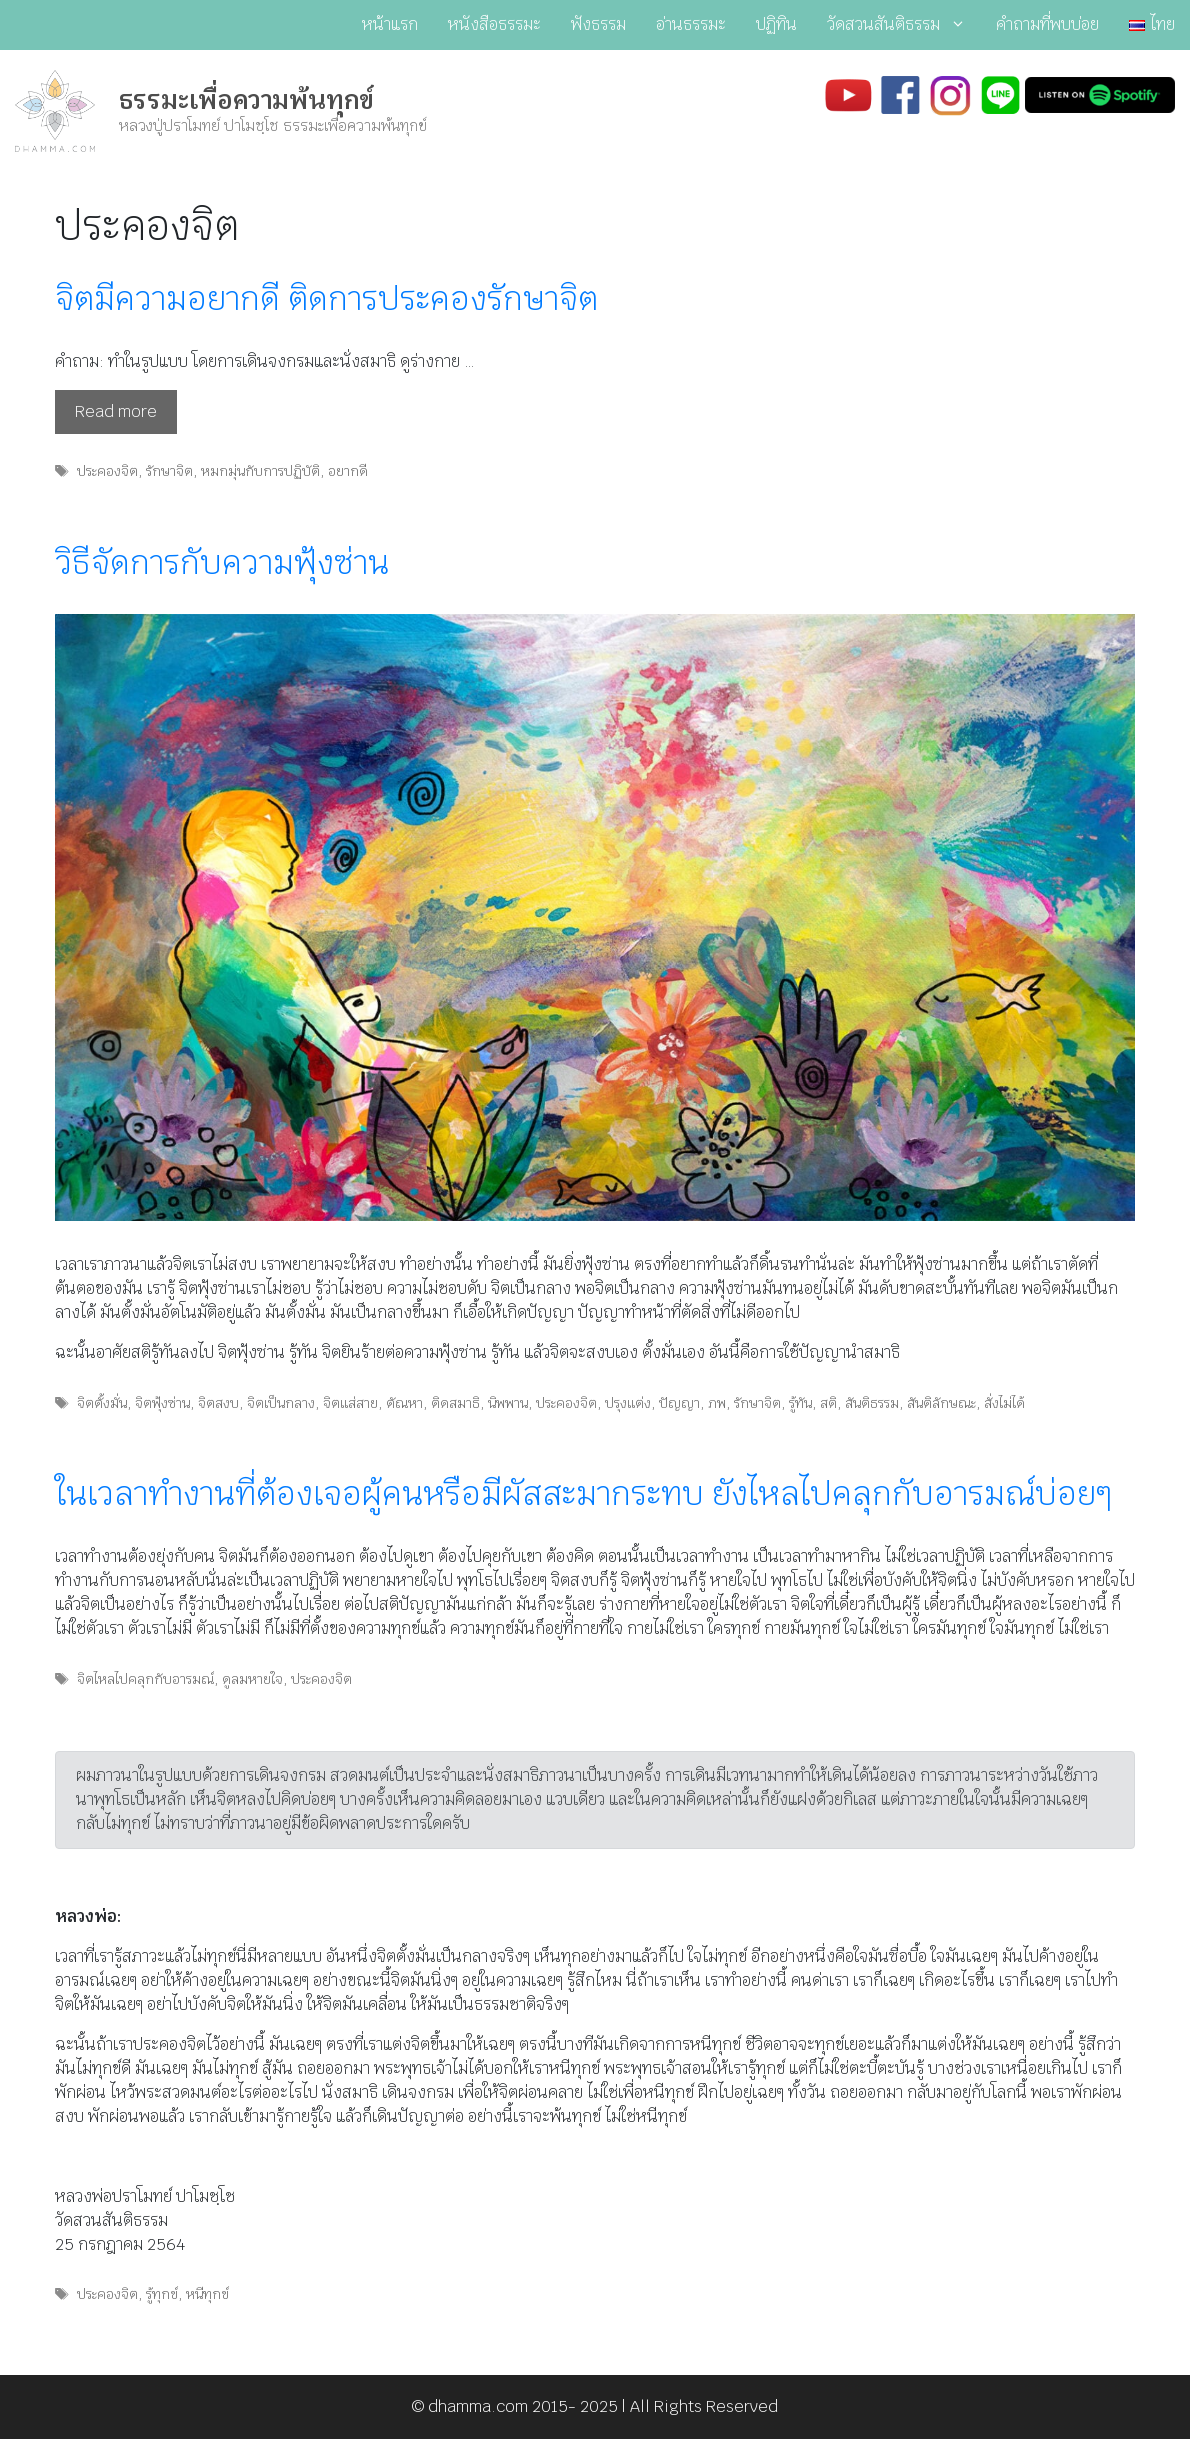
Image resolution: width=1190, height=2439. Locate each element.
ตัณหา (404, 1403)
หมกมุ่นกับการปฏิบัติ (260, 471)
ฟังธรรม (598, 24)
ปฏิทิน (776, 24)
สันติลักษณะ (941, 1403)
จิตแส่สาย (350, 1403)
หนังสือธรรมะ (494, 24)
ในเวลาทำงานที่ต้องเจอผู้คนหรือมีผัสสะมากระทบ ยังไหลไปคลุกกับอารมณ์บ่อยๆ (583, 1493)
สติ (828, 1403)
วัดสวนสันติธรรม (904, 25)
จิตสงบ (218, 1403)
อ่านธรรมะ (691, 24)
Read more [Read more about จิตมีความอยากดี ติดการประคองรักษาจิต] (116, 411)
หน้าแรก (390, 24)
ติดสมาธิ (455, 1403)
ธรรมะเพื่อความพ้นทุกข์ (246, 100)
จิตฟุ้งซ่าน (162, 1403)
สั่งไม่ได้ (1004, 1403)
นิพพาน (508, 1403)
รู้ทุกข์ (162, 2294)
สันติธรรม (872, 1403)
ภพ (717, 1403)
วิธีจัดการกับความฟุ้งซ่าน (222, 562)
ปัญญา (679, 1403)
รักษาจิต (169, 471)
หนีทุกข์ (207, 2294)
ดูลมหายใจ (252, 1679)
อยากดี (348, 471)
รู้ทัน (800, 1403)
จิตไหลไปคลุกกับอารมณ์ (145, 1679)
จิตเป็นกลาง (281, 1403)
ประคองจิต (107, 471)
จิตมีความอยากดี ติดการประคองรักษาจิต (326, 298)
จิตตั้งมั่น (102, 1403)
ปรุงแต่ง (628, 1403)
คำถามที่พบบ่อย (1047, 24)
